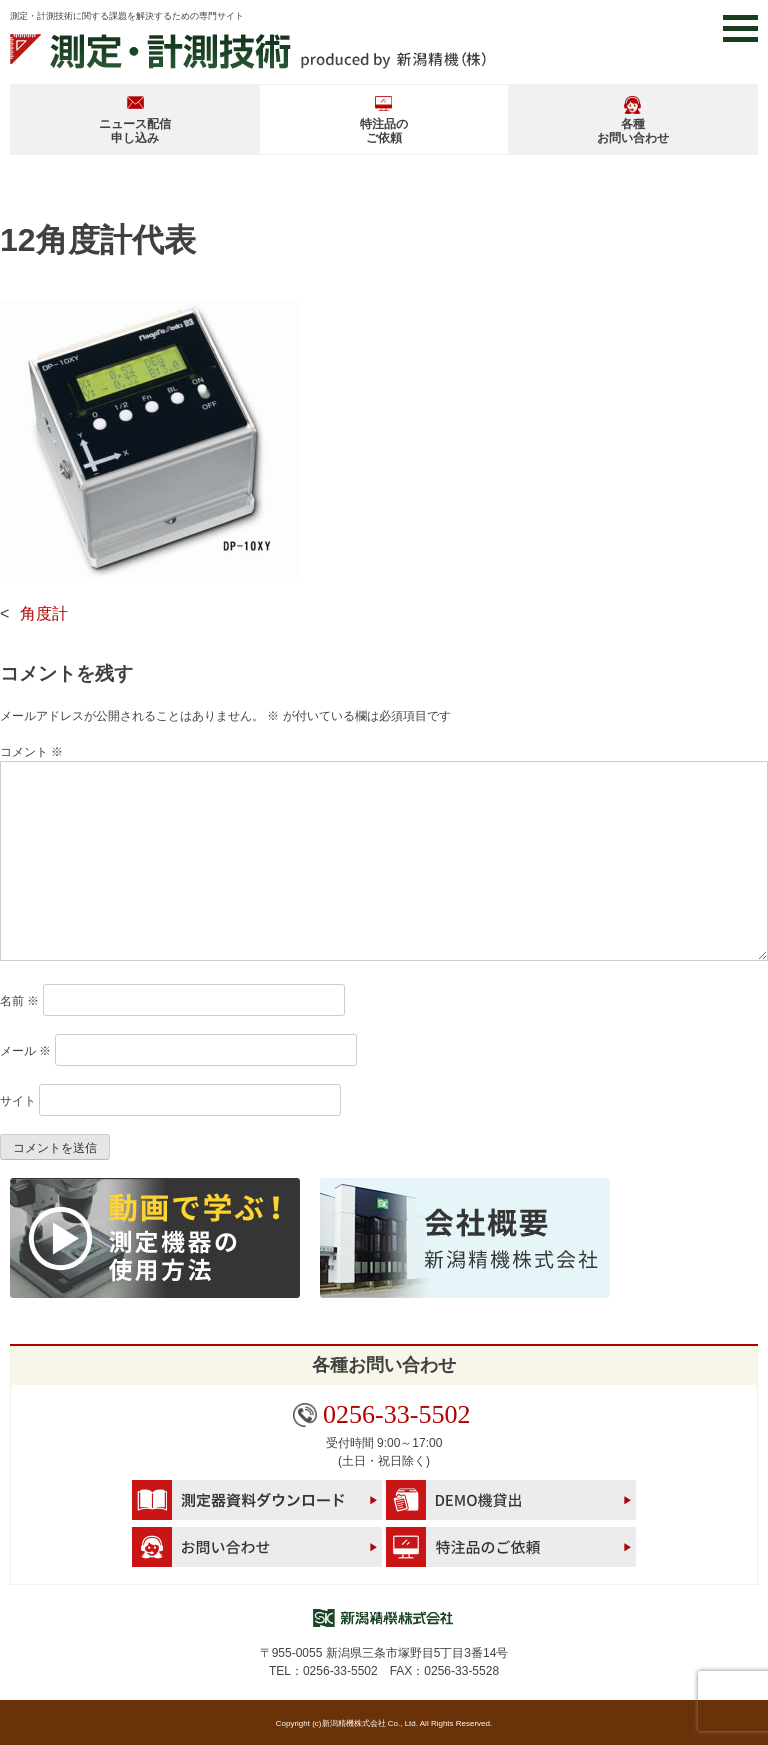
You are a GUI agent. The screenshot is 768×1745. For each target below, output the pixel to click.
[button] (740, 28)
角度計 (44, 613)
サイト (18, 1101)
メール (25, 1051)
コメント (31, 752)
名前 (19, 1001)
